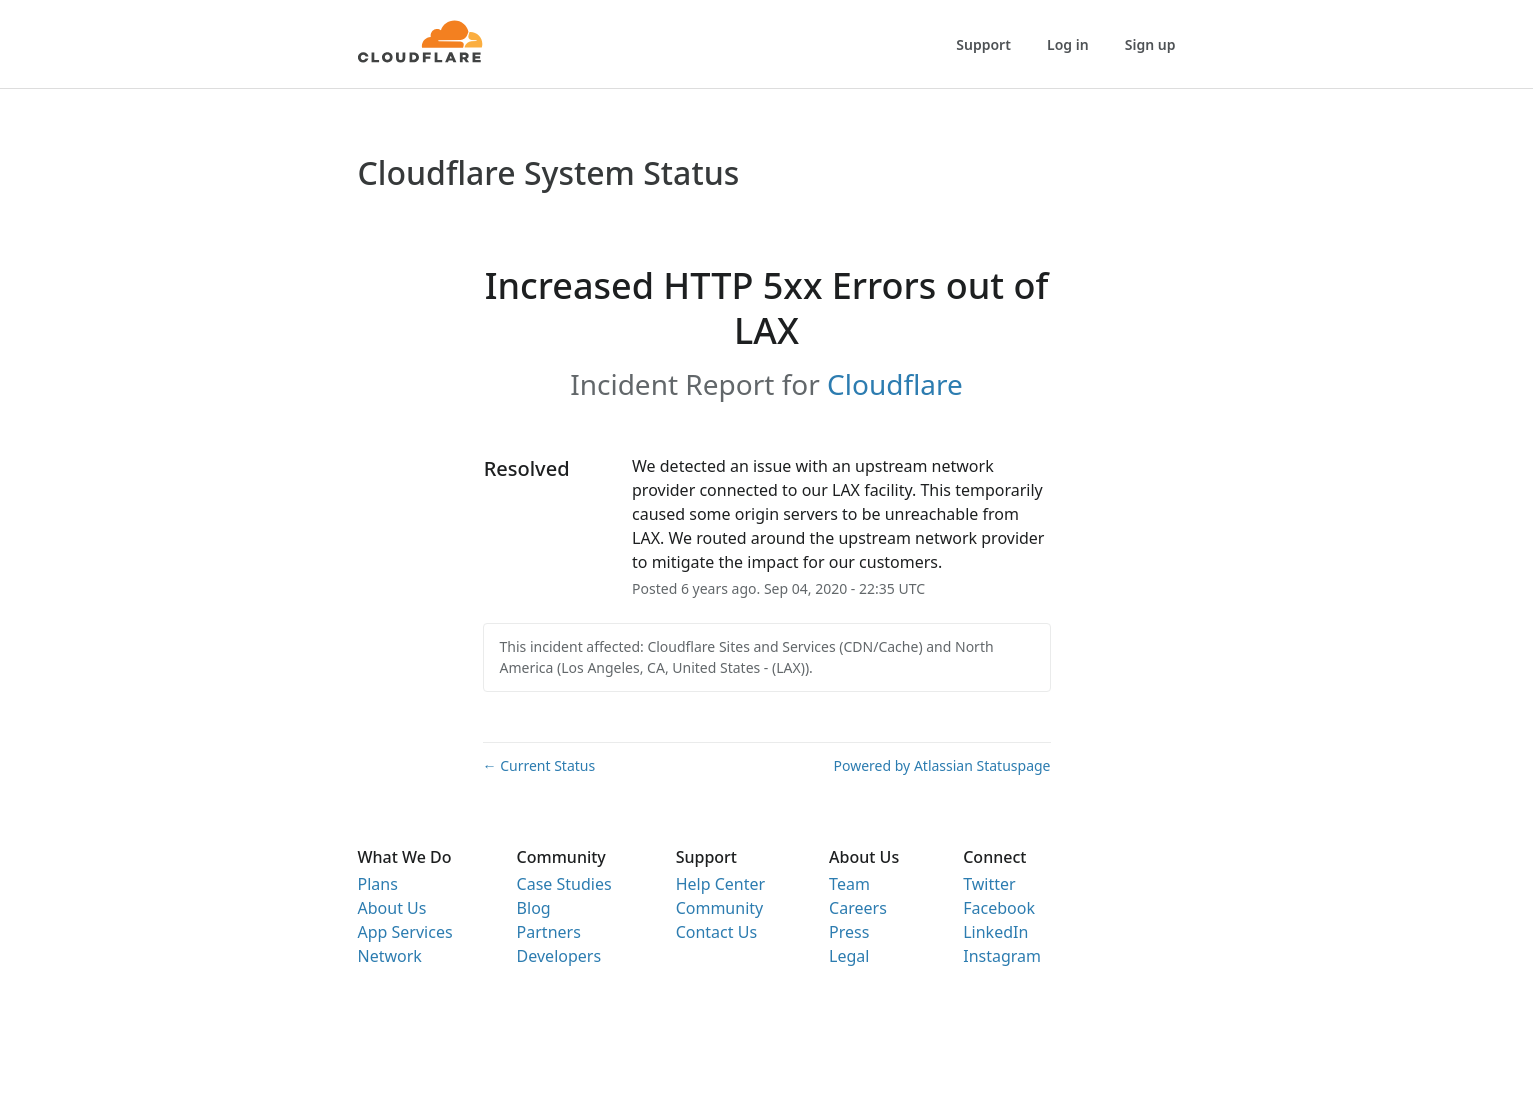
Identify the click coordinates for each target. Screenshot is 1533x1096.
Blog (534, 908)
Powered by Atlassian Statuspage (942, 765)
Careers (858, 908)
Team (849, 884)
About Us (392, 908)
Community (720, 908)
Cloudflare (895, 384)
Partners (549, 932)
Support (983, 44)
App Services (405, 932)
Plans (378, 884)
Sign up (1150, 44)
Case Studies (564, 884)
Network (390, 956)
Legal (849, 956)
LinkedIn (995, 932)
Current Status (539, 765)
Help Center (720, 884)
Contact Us (716, 932)
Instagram (1002, 956)
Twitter (989, 884)
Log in (1068, 44)
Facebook (999, 908)
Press (849, 932)
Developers (559, 956)
